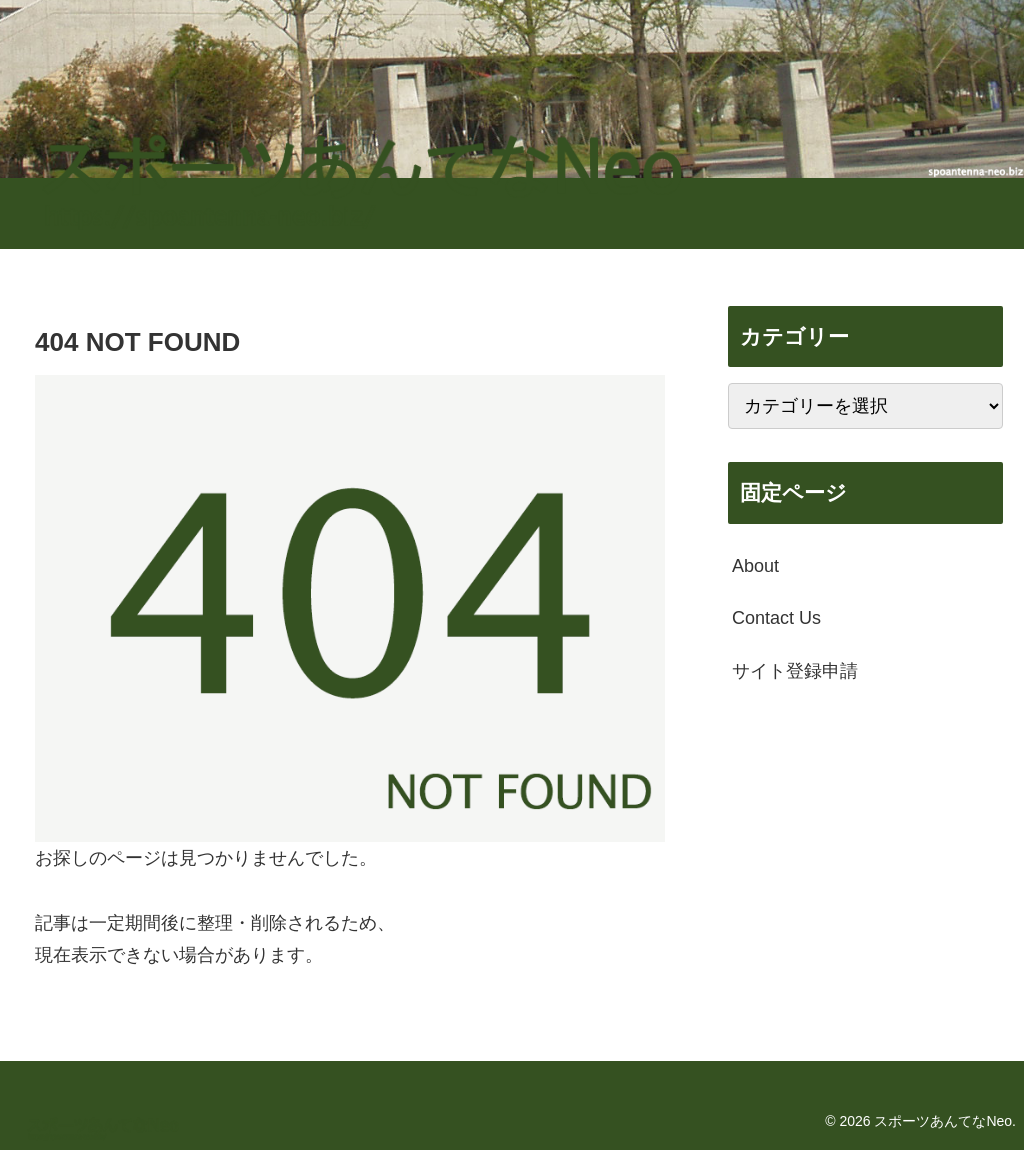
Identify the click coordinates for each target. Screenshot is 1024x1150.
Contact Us (776, 618)
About (755, 566)
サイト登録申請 (795, 671)
